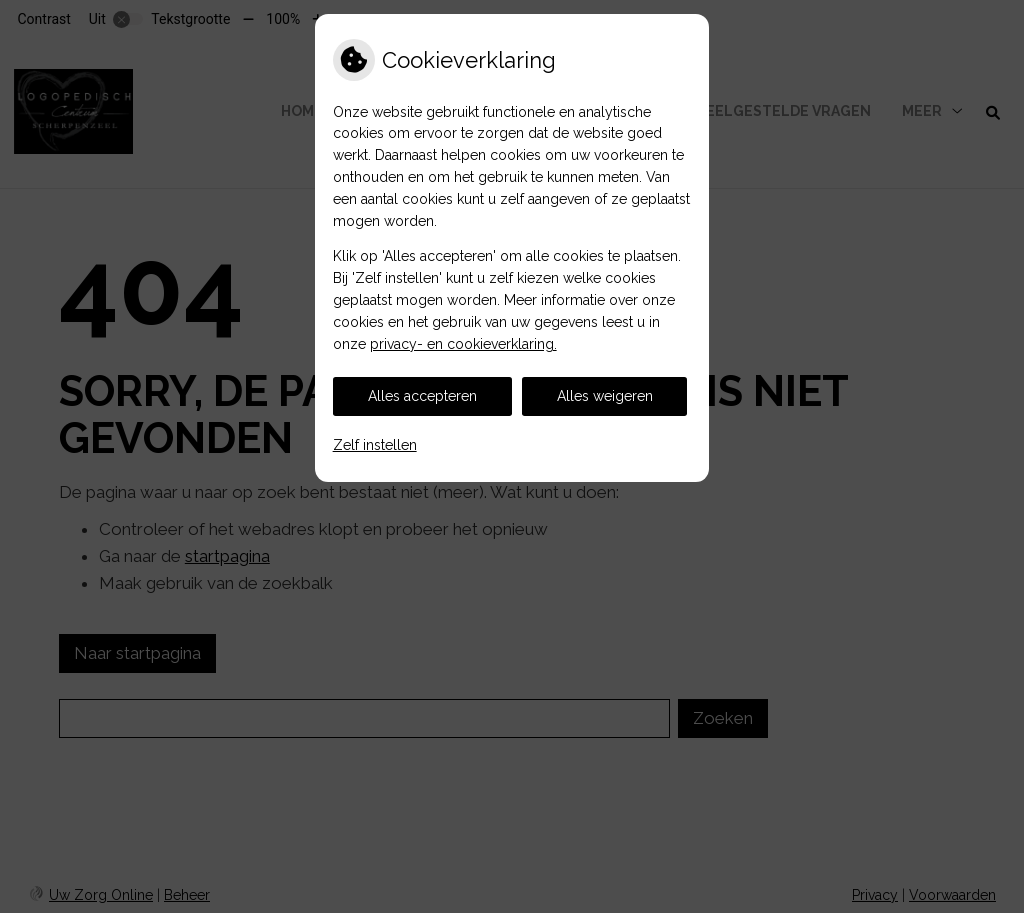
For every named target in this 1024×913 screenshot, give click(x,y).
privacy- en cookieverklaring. (463, 344)
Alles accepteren (422, 396)
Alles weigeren (605, 396)
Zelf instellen (375, 445)
